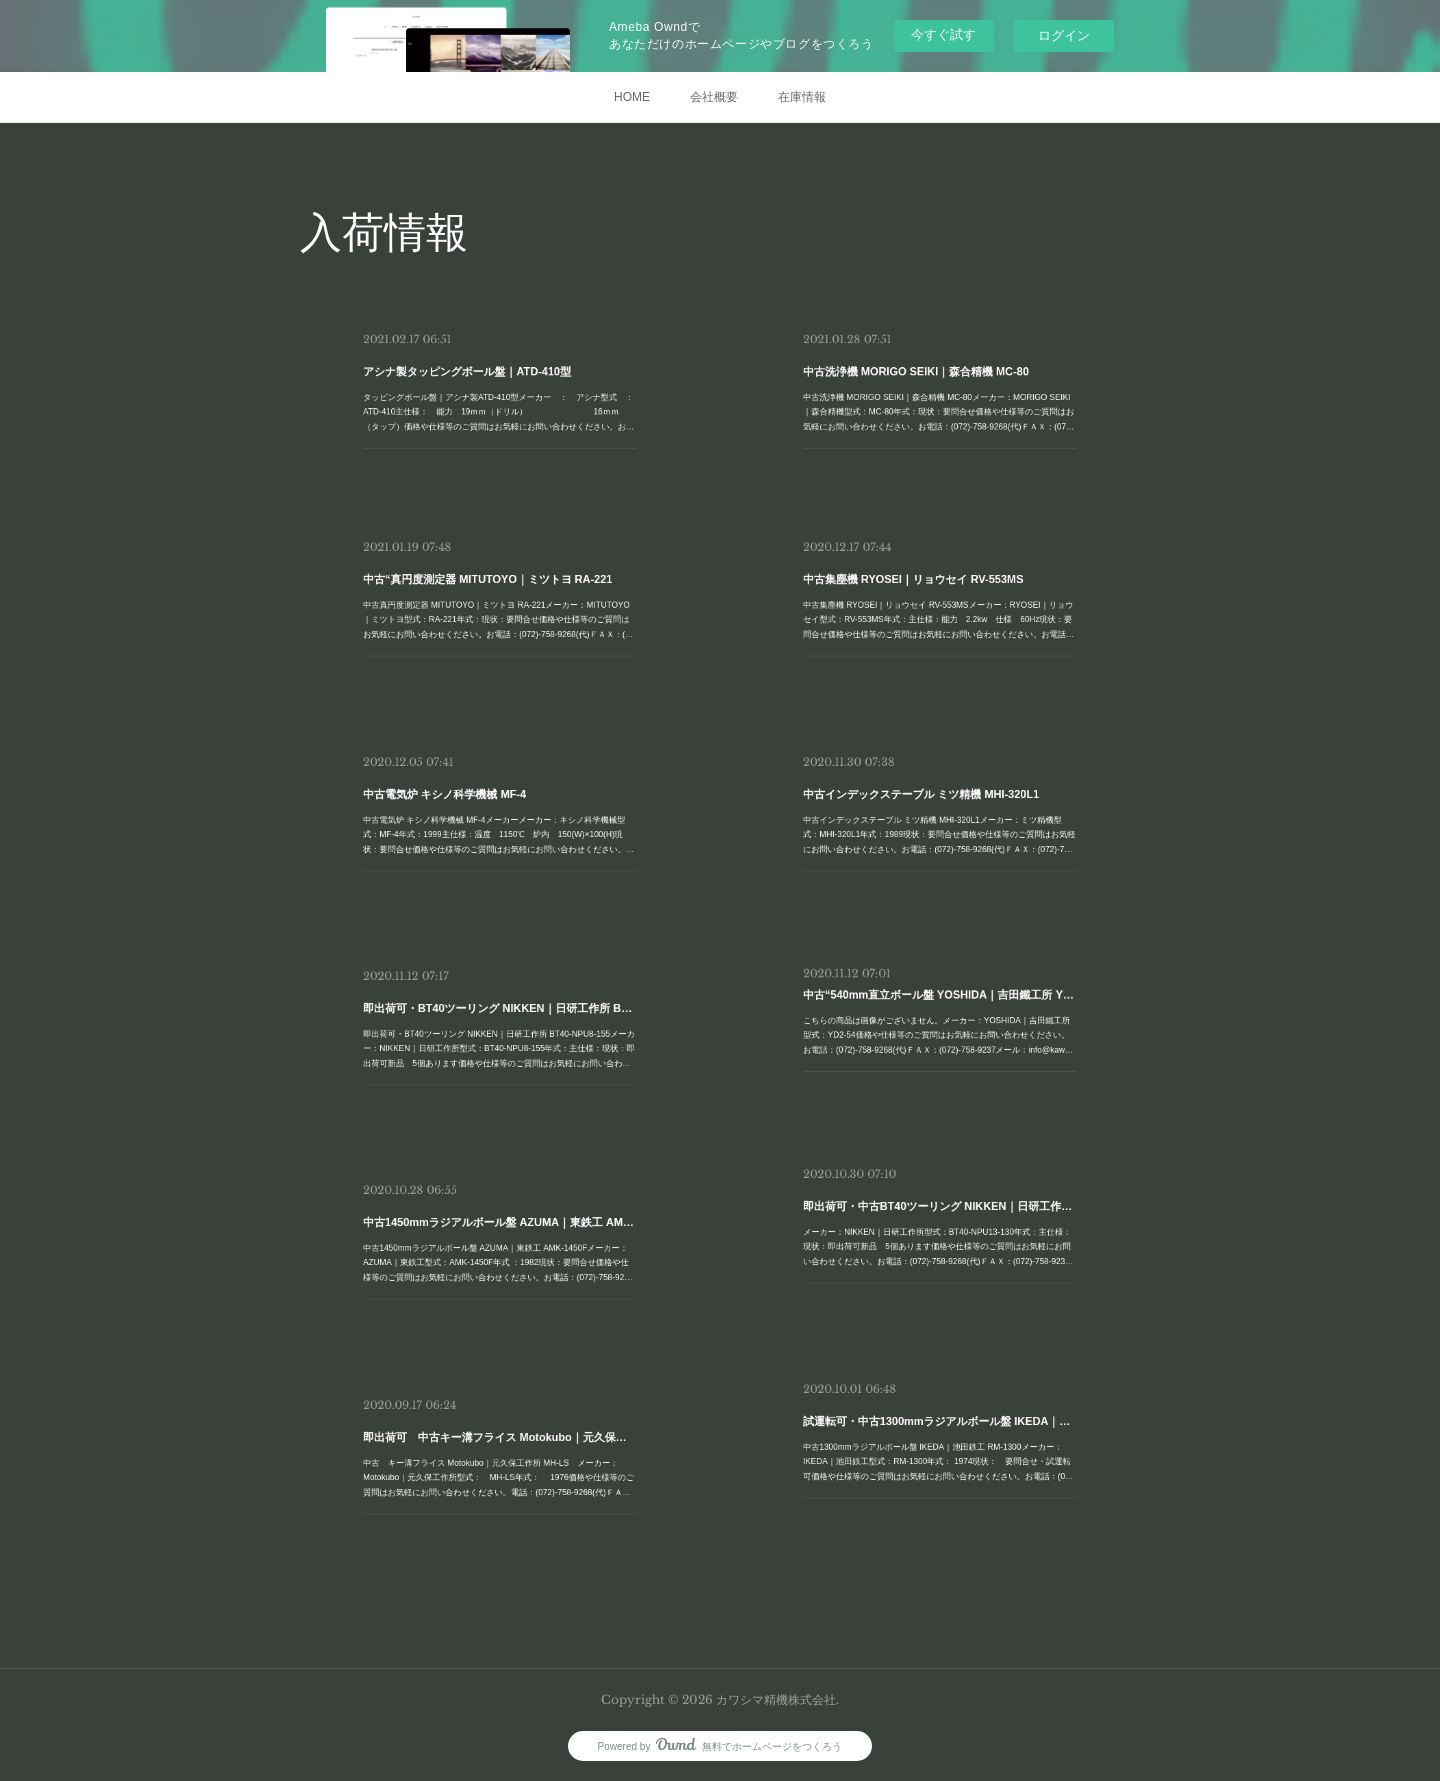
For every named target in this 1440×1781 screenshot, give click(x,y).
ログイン (1064, 35)
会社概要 (714, 97)
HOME (632, 97)
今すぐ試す (943, 34)
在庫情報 (802, 97)
